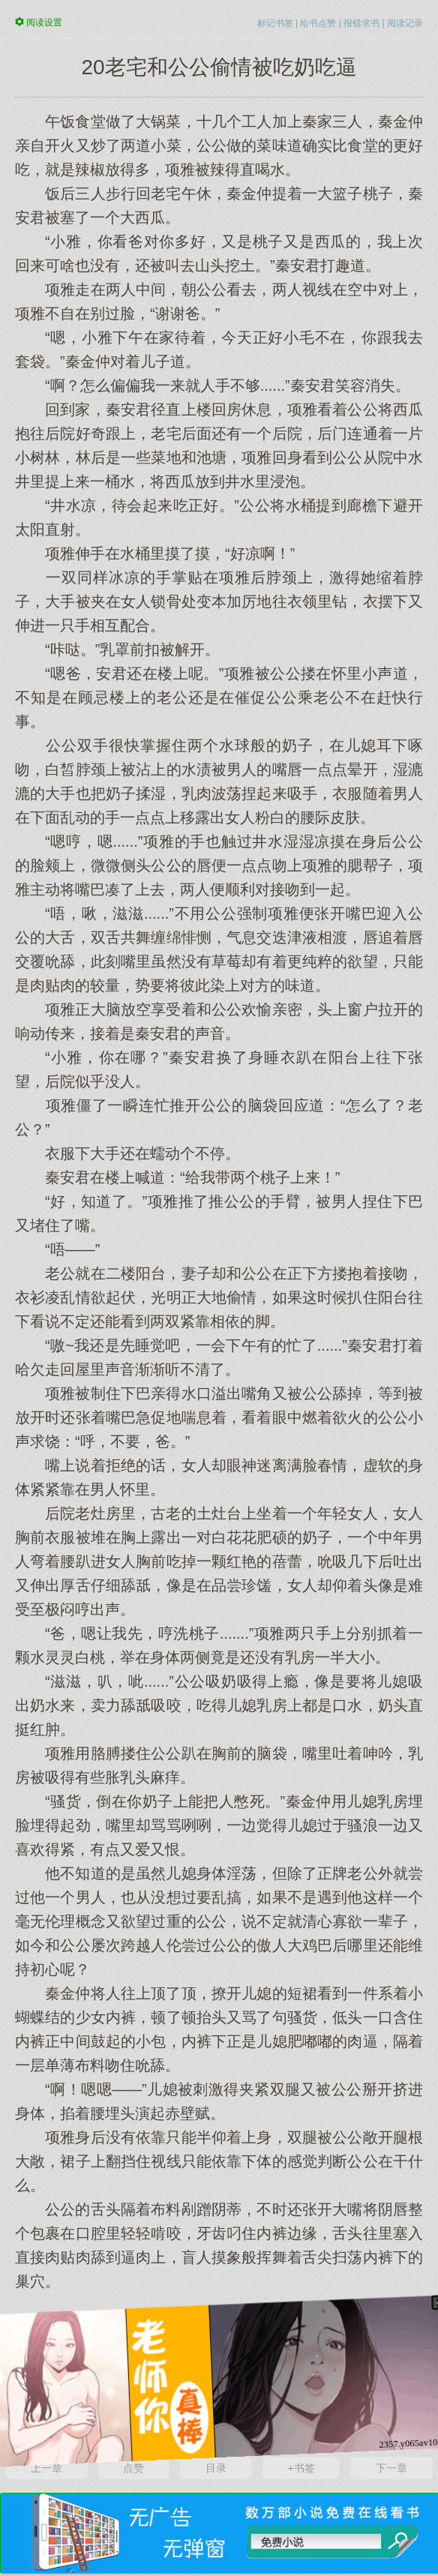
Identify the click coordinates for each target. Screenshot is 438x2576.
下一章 (391, 2468)
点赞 (133, 2468)
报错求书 (362, 23)
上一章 (46, 2468)
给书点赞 (318, 23)
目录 (216, 2468)
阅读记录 (405, 23)
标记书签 (275, 23)
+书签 (300, 2468)
